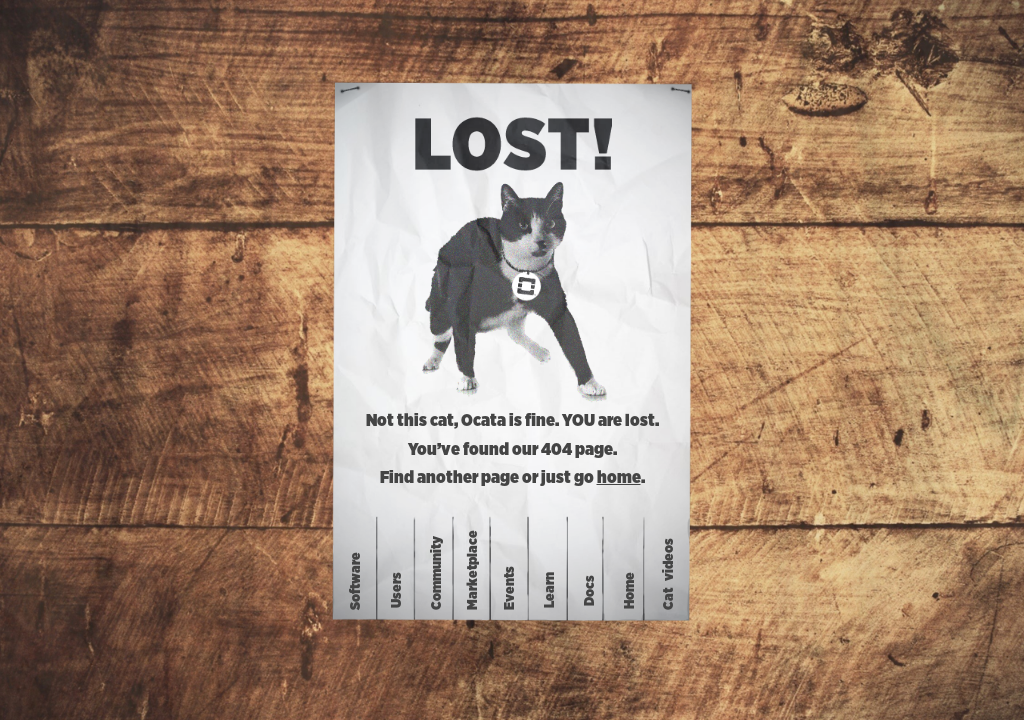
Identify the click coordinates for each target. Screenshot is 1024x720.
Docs (590, 589)
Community (437, 573)
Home (630, 589)
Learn (550, 590)
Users (397, 590)
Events (510, 588)
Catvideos (669, 574)
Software (356, 581)
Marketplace (472, 570)
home (619, 478)
